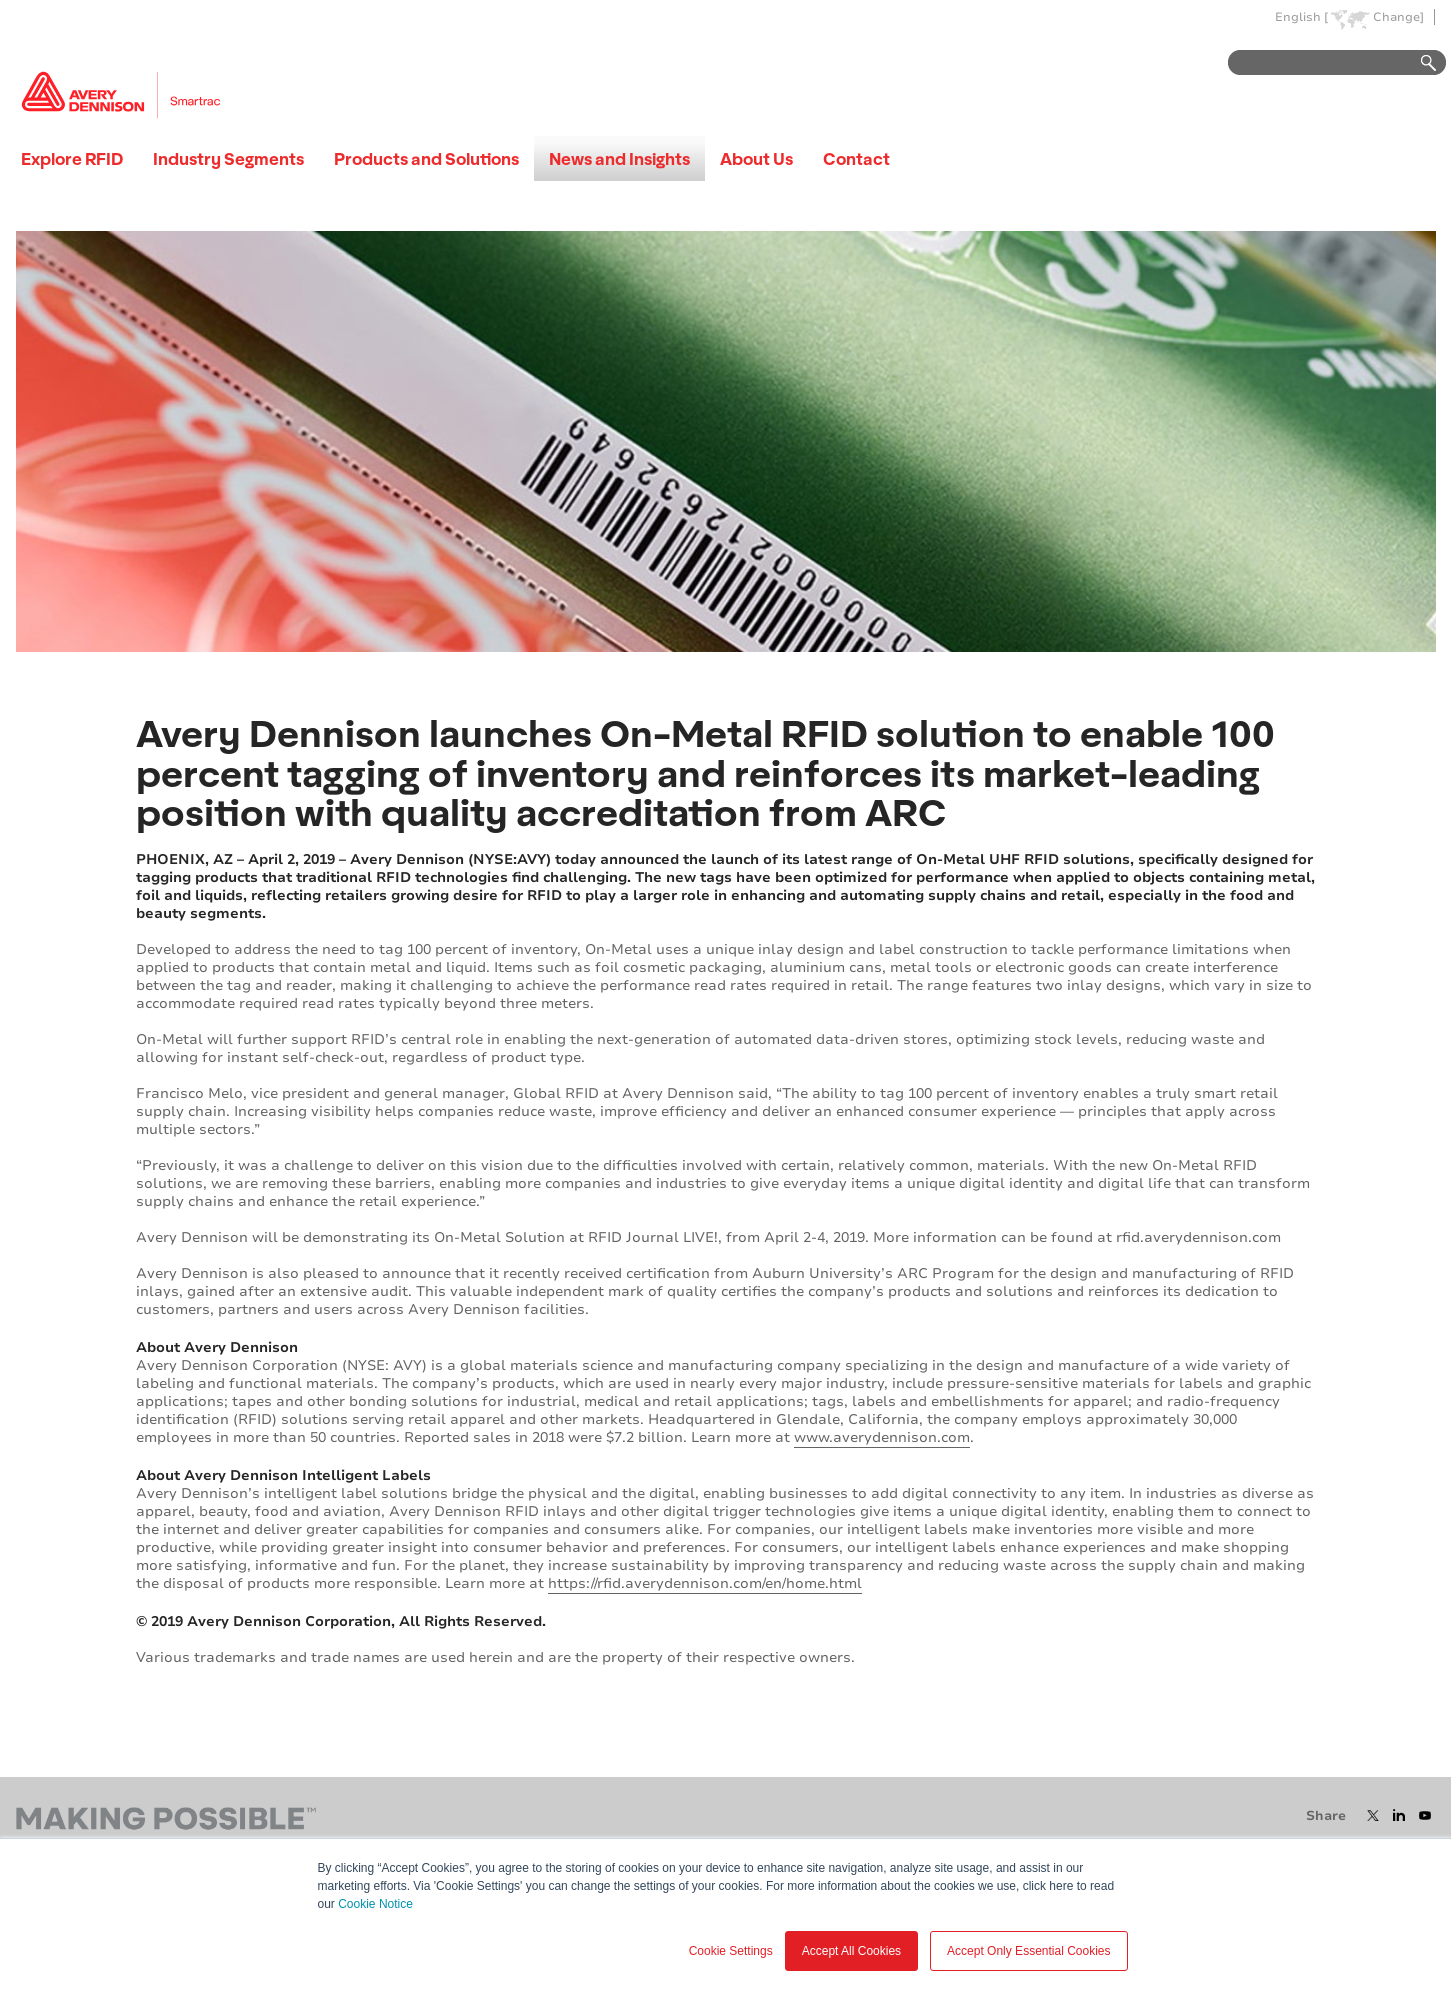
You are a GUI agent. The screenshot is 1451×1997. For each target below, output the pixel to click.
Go (1419, 63)
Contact (856, 158)
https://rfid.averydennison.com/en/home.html (705, 1583)
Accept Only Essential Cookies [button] (1028, 1951)
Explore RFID (72, 158)
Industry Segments (228, 158)
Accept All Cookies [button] (851, 1951)
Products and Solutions (426, 158)
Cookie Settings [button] (731, 1951)
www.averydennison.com (882, 1437)
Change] (1398, 17)
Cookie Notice (375, 1904)
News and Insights (619, 158)
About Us (756, 158)
